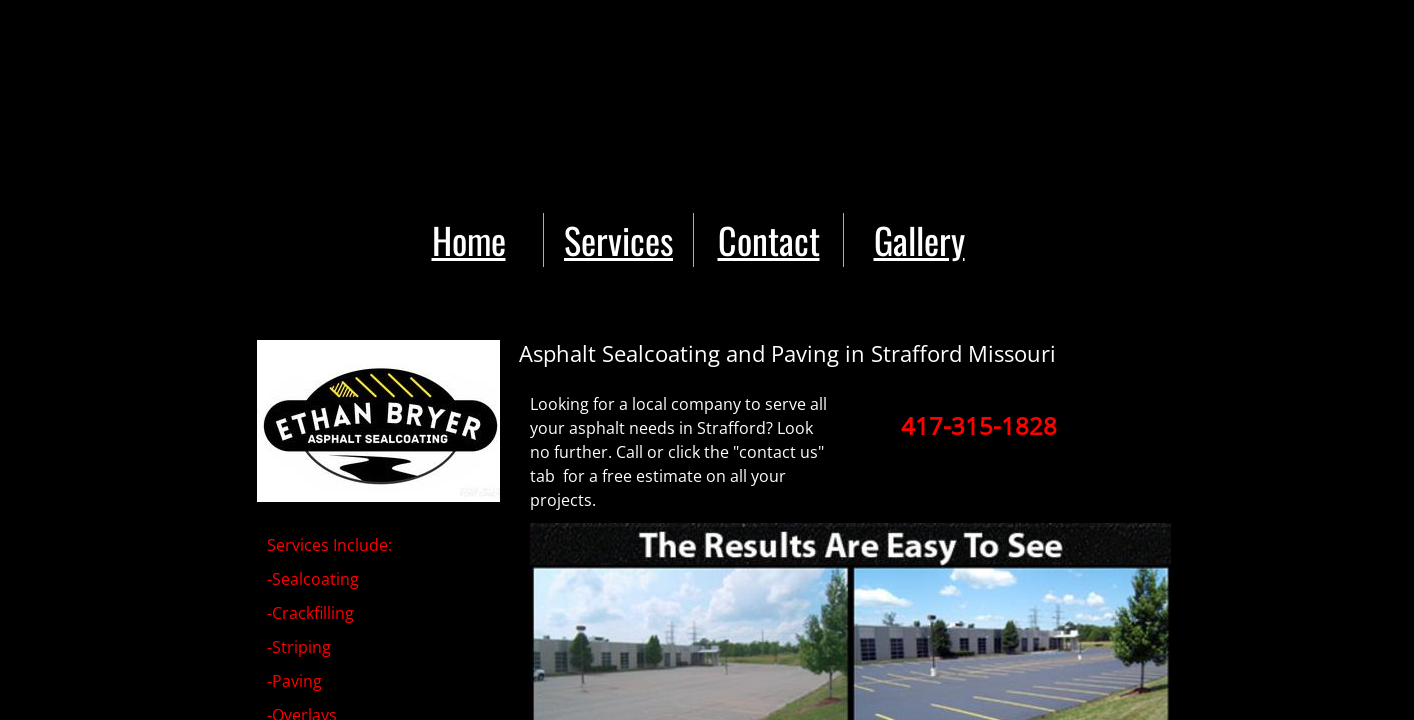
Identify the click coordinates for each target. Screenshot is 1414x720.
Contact (769, 239)
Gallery (919, 239)
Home (469, 239)
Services (618, 239)
